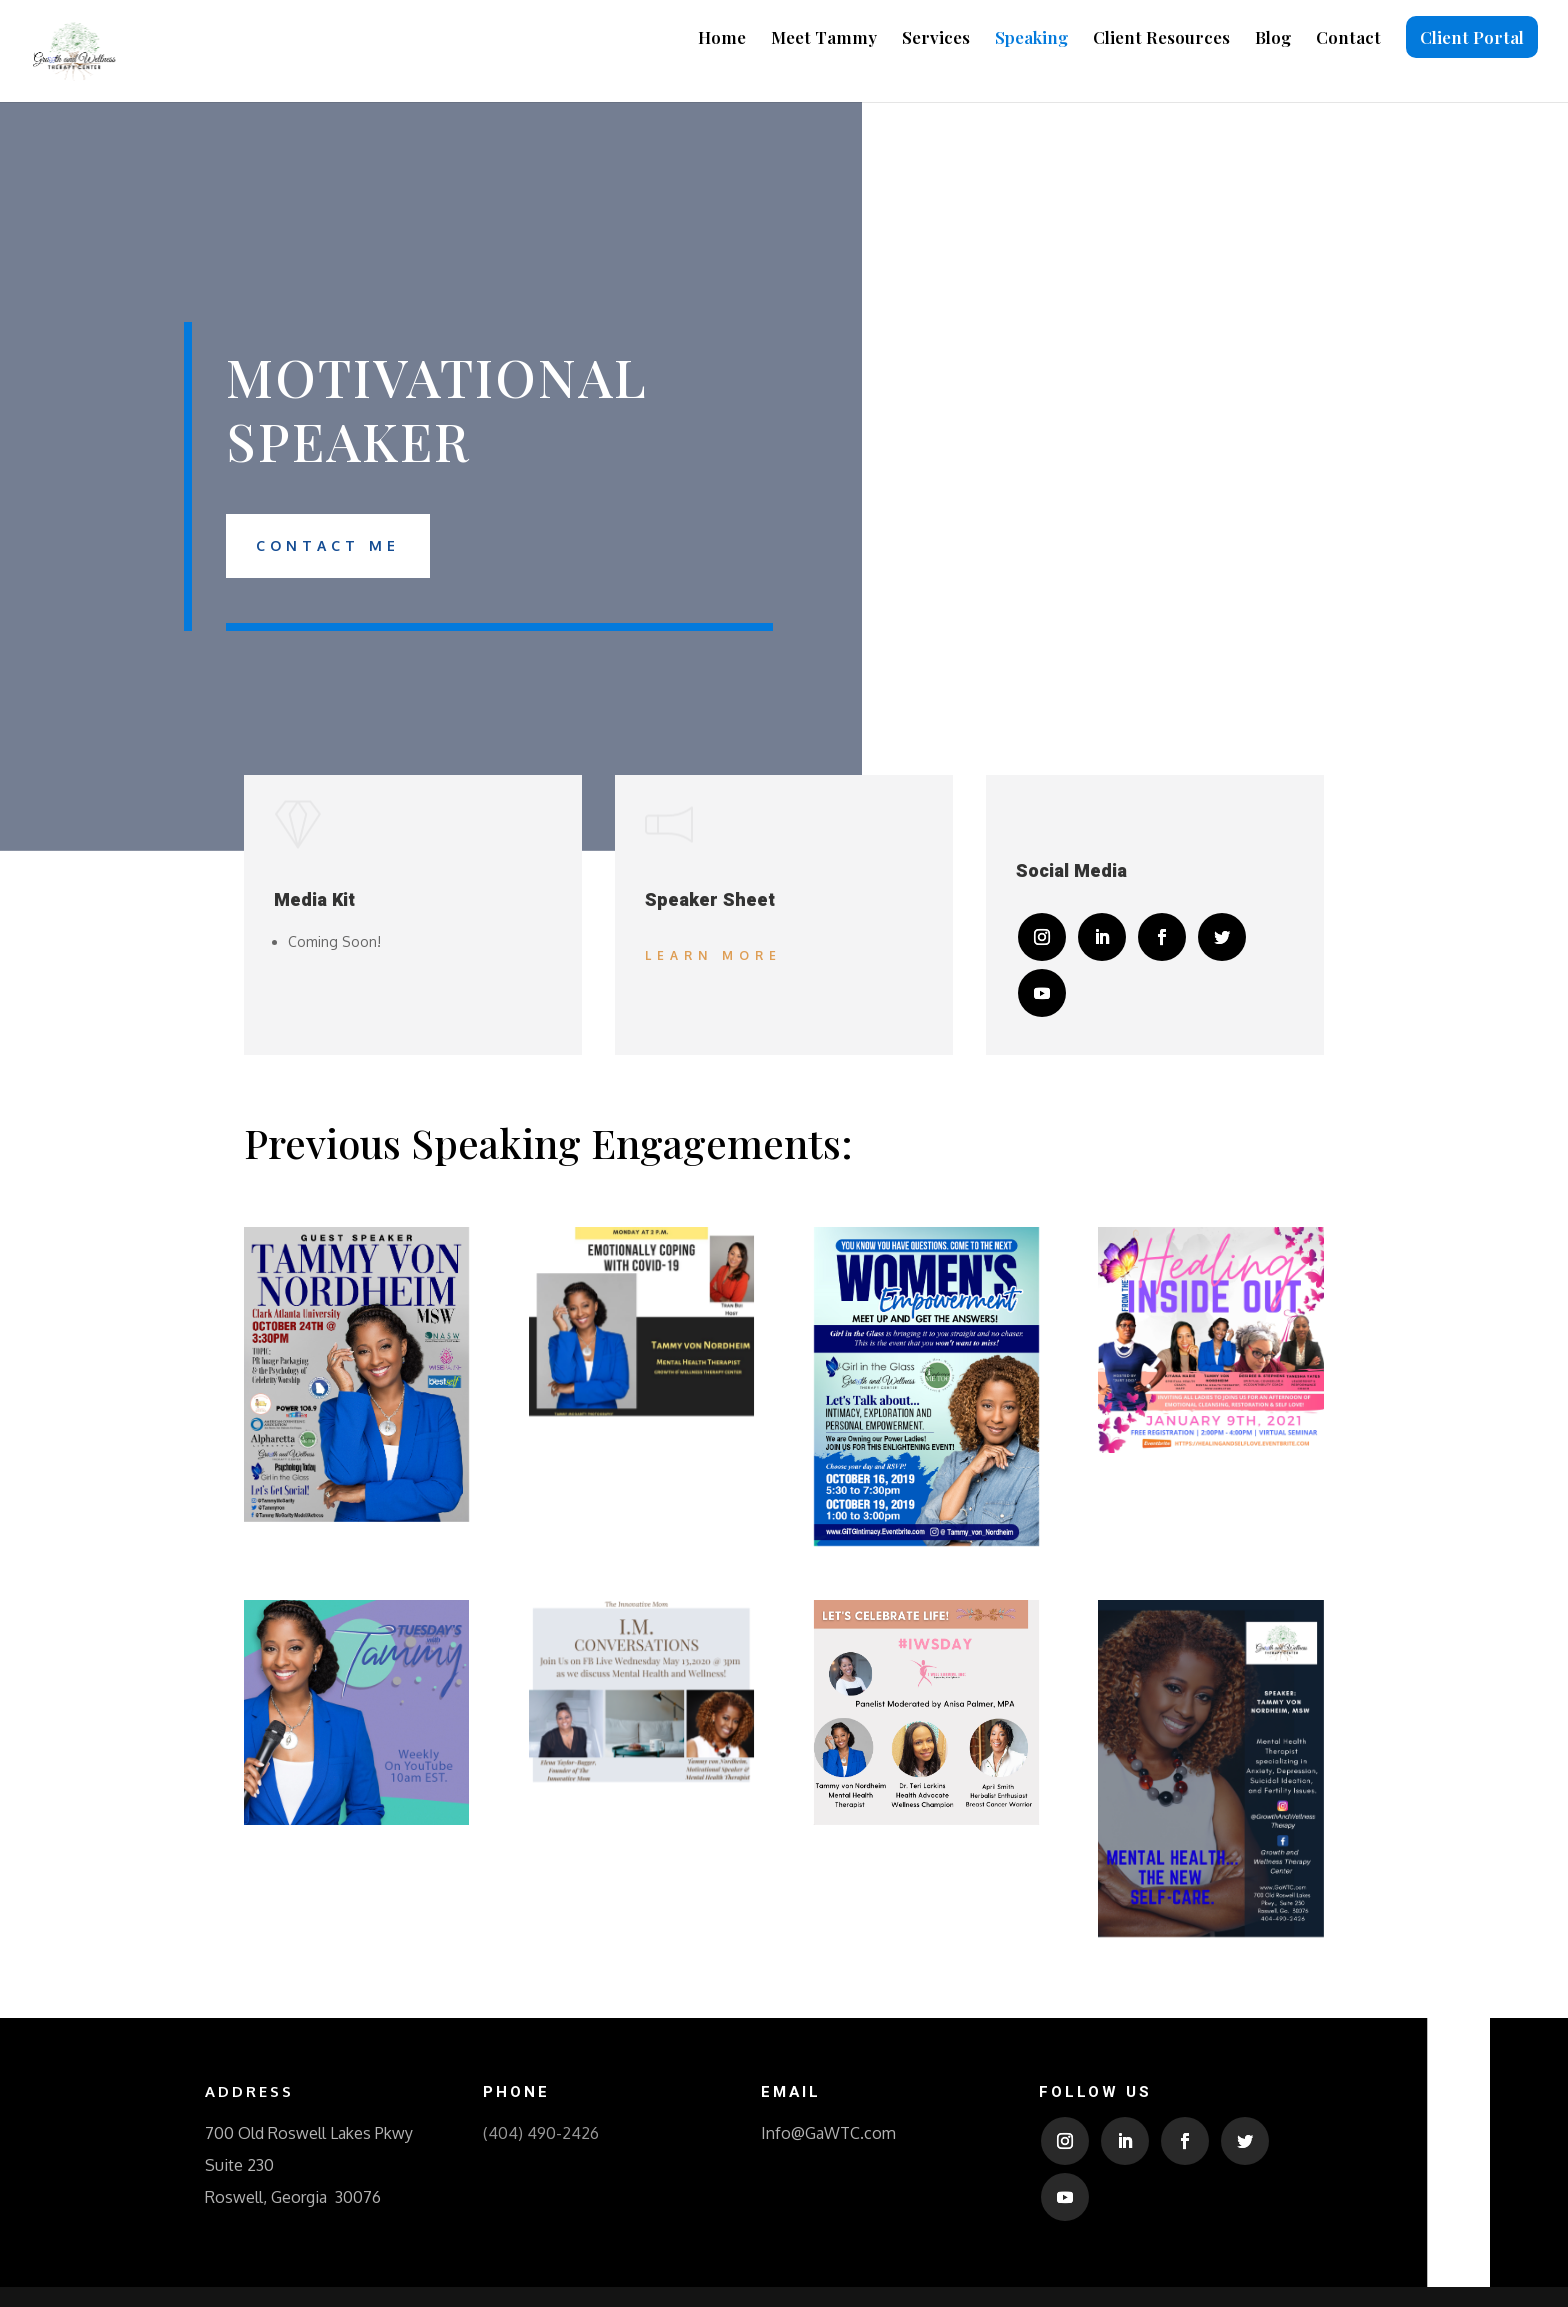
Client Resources (1161, 39)
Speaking (1031, 39)
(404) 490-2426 (541, 2133)
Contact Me (328, 545)
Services (936, 39)
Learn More (713, 955)
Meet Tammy (824, 39)
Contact (1348, 39)
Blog (1273, 39)
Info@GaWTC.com (828, 2133)
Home (722, 39)
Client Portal (1472, 37)
